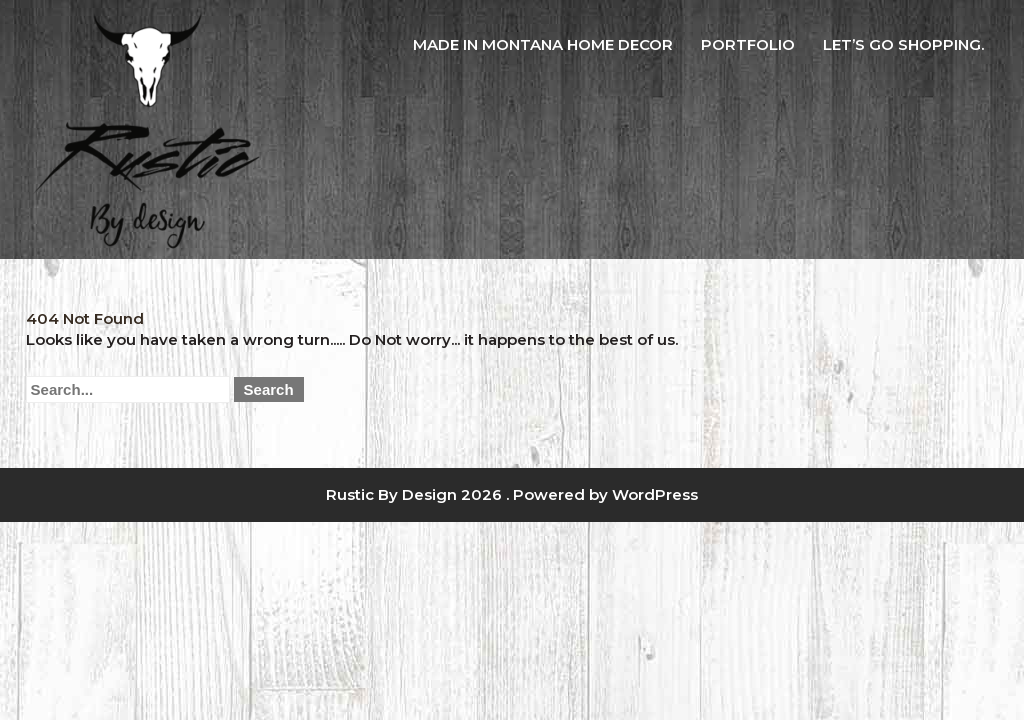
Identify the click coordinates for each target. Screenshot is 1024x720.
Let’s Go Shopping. (903, 44)
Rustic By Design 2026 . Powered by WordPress (512, 494)
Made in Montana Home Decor (543, 44)
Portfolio (748, 44)
